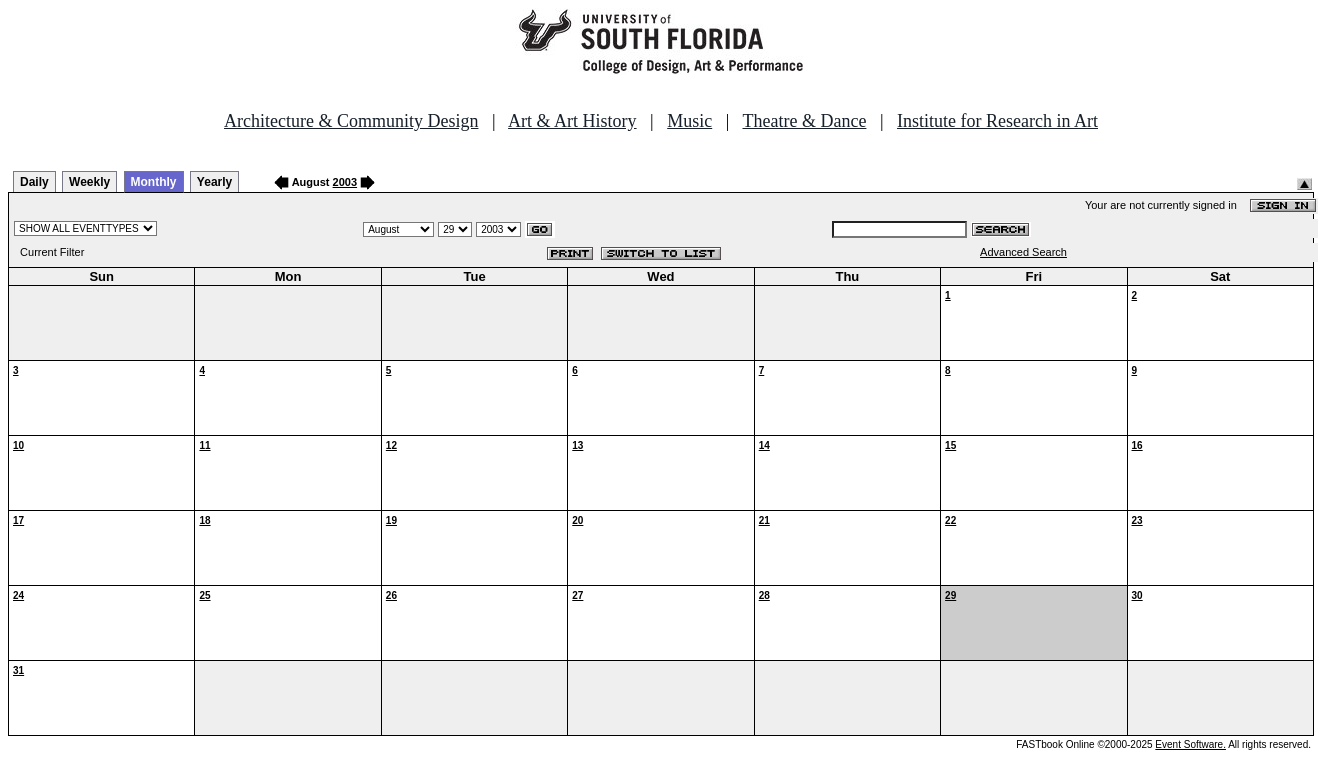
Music (689, 121)
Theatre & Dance (804, 121)
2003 (345, 182)
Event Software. (1190, 744)
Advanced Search (1023, 252)
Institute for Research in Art (997, 121)
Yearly (214, 182)
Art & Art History (572, 121)
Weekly (89, 182)
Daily (34, 182)
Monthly (154, 182)
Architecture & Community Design (351, 121)
